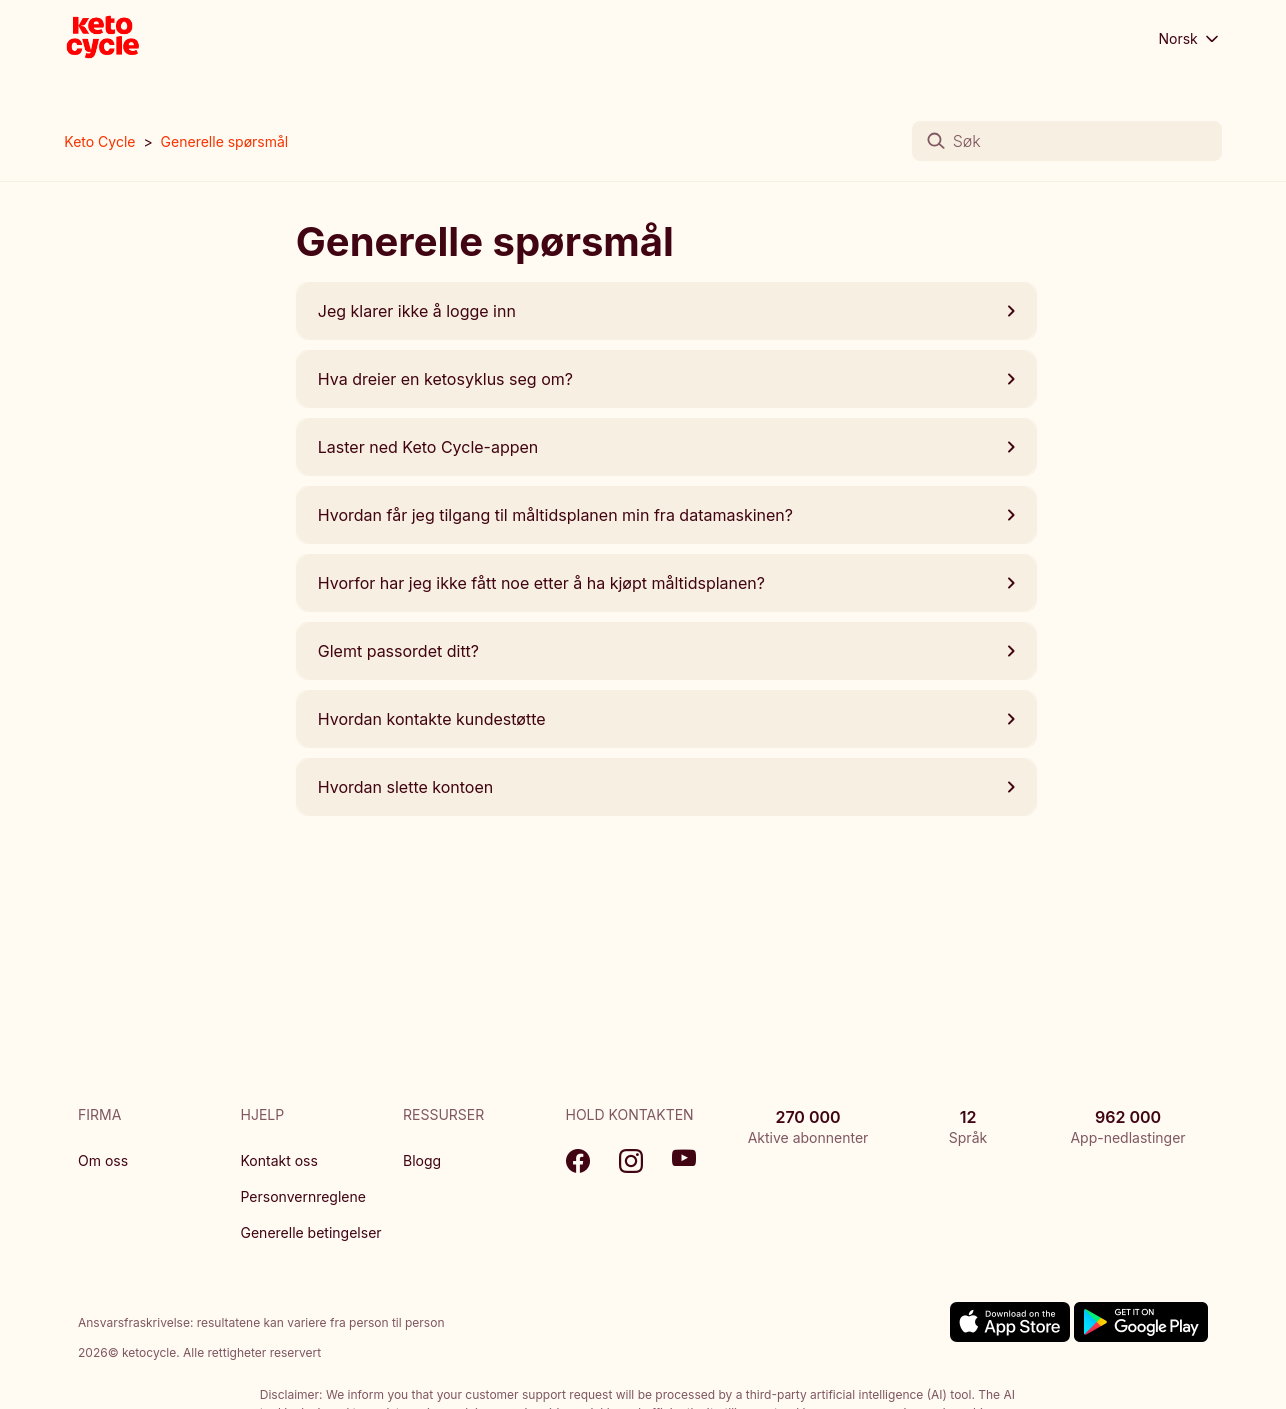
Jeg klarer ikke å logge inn (666, 311)
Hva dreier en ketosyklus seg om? (666, 379)
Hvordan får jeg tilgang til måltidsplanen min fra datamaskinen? (666, 515)
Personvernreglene (303, 1196)
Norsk (1189, 39)
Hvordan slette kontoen (666, 787)
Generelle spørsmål (225, 141)
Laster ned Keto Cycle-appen (666, 447)
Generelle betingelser (311, 1232)
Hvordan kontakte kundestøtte (666, 719)
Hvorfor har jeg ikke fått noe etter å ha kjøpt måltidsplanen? (666, 583)
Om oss (103, 1160)
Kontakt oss (279, 1160)
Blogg (422, 1160)
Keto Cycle (99, 141)
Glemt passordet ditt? (666, 651)
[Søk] (1067, 141)
